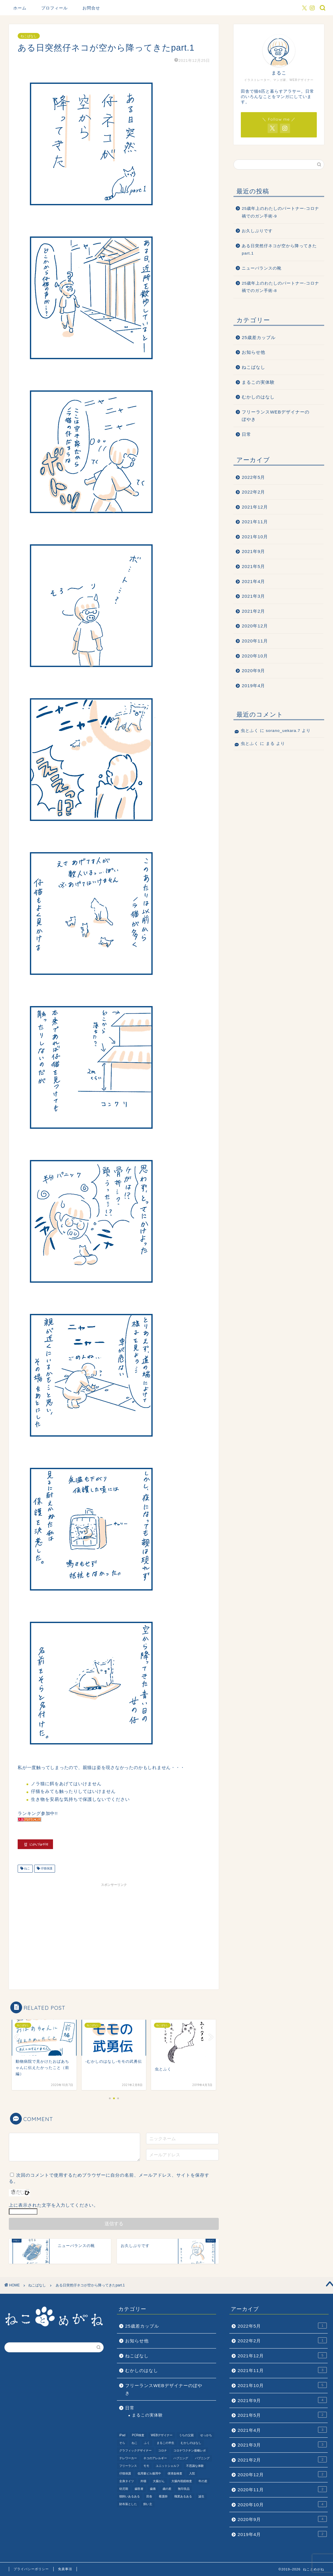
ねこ (26, 1868)
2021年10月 (255, 536)
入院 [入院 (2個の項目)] (192, 2473)
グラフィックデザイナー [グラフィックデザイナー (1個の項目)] (135, 2450)
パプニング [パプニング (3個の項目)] (202, 2458)
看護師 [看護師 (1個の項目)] (163, 2496)
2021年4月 (253, 581)
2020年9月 (253, 670)
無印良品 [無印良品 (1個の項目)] (184, 2488)
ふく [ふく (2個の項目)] (147, 2442)
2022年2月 (253, 491)
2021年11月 (255, 521)
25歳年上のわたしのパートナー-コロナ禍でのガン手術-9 (280, 212)
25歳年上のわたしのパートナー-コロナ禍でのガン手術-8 (280, 287)
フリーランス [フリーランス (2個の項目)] (128, 2465)
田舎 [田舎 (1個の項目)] (149, 2496)
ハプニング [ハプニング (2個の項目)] (180, 2458)
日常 (246, 434)
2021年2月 (253, 611)
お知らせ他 (253, 352)
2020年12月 (255, 625)
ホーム (19, 8)
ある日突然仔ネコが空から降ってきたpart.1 (279, 250)
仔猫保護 (46, 1868)
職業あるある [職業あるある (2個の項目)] (183, 2496)
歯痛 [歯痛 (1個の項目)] (153, 2488)
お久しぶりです (257, 231)
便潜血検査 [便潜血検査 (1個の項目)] (175, 2473)
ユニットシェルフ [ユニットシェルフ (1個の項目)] (167, 2465)
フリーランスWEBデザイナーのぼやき (275, 415)
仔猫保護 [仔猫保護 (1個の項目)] (125, 2473)
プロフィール (54, 8)
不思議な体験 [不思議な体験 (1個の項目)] (195, 2465)
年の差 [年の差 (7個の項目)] (202, 2481)
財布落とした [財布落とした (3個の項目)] (128, 2504)
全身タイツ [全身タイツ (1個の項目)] (126, 2481)
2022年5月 (253, 477)
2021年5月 (253, 566)
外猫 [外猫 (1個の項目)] (143, 2481)
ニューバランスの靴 (261, 268)
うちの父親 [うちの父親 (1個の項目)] (186, 2435)
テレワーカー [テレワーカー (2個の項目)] (128, 2458)
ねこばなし (29, 36)
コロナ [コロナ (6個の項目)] (162, 2450)
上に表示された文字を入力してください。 (53, 2205)
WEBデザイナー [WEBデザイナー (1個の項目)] (162, 2435)
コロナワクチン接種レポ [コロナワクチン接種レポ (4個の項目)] (189, 2450)
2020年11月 (255, 640)
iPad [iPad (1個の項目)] (122, 2435)
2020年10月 (255, 655)
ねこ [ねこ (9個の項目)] (134, 2442)
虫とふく (250, 730)
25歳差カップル (259, 337)
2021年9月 (253, 551)
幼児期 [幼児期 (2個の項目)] (123, 2488)
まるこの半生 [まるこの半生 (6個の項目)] (165, 2442)
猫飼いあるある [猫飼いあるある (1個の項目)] (129, 2496)
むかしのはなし (258, 396)
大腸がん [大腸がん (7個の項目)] (159, 2481)
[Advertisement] (114, 1930)
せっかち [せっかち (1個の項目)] (206, 2435)
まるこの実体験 (258, 382)
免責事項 (65, 2569)
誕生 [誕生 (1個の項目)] (201, 2496)
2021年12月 (255, 506)
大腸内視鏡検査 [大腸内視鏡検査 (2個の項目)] (181, 2481)
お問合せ (91, 8)
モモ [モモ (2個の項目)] (146, 2465)
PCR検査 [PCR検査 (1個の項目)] (138, 2435)
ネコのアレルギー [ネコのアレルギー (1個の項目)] (155, 2458)
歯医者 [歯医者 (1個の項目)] (139, 2488)
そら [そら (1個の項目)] (122, 2442)
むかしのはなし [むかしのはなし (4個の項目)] (191, 2442)
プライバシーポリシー (31, 2569)
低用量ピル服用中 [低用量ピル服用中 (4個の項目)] (149, 2473)
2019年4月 (253, 685)
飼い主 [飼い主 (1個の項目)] (147, 2504)
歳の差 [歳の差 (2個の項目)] (167, 2488)
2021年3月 (253, 596)
